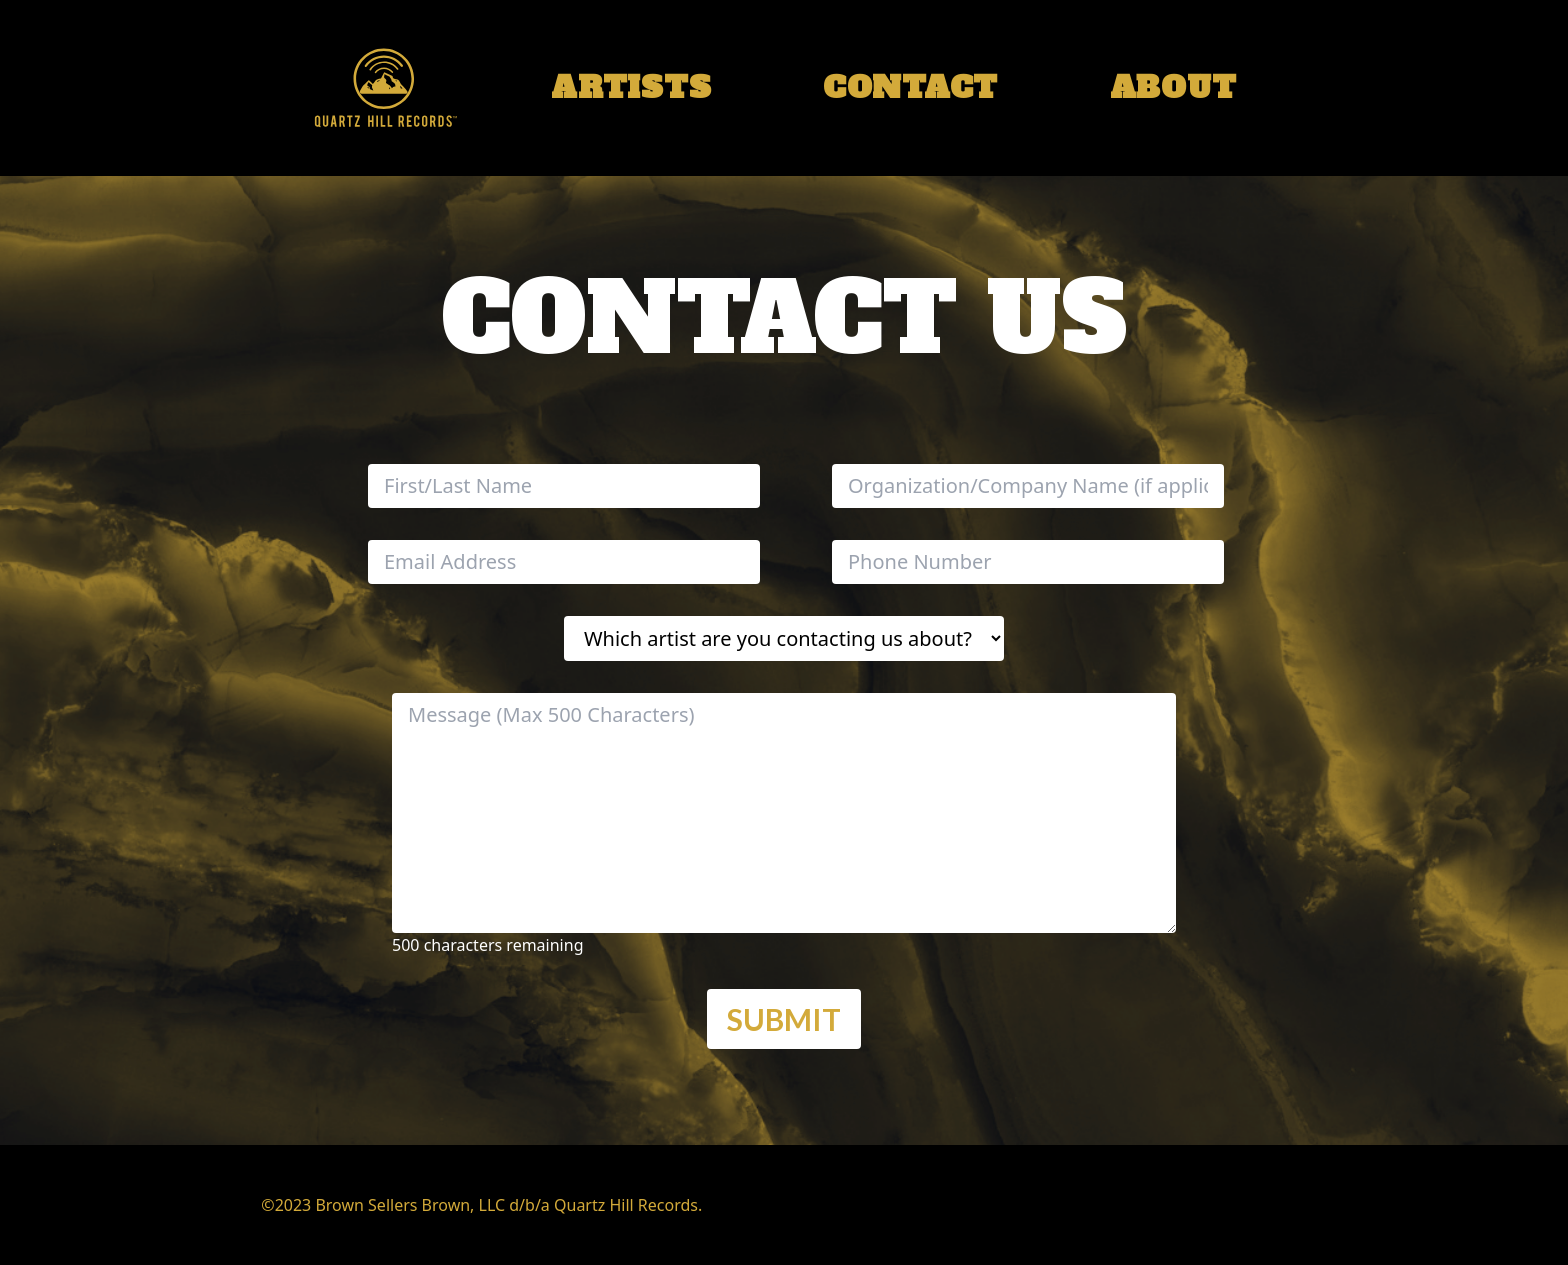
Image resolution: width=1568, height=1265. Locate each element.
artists (631, 87)
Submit (784, 1019)
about (1173, 87)
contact (910, 87)
